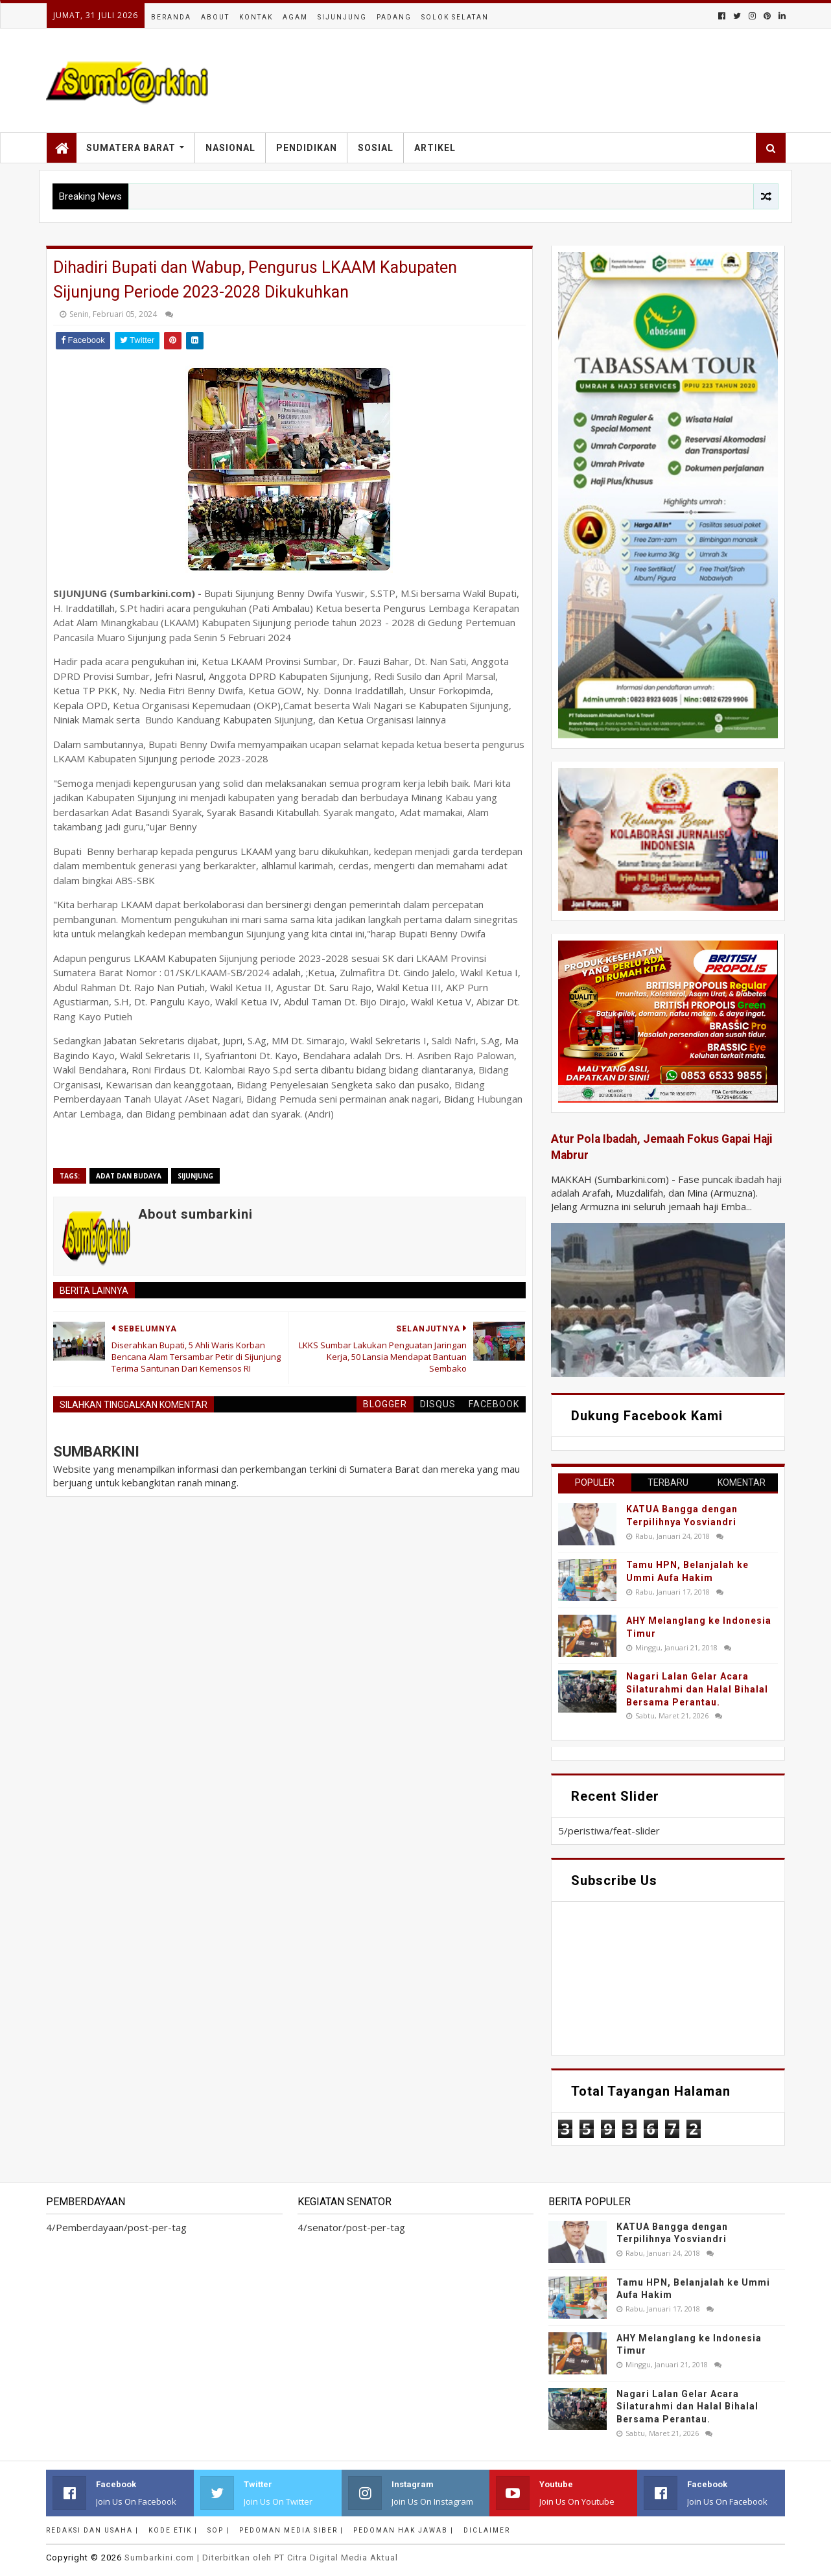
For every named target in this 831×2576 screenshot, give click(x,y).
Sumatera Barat (131, 148)
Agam (295, 17)
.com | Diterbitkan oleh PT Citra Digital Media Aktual (261, 2557)
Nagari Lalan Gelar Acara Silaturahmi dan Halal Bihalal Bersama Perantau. (697, 1689)
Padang (394, 17)
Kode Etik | (173, 2530)
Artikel (435, 148)
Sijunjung (342, 17)
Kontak (256, 17)
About (215, 17)
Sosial (375, 148)
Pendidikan (306, 148)
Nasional (230, 148)
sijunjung (195, 1175)
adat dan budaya (128, 1175)
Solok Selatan (455, 17)
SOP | (218, 2530)
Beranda (171, 17)
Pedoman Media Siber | (291, 2530)
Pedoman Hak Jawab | (403, 2530)
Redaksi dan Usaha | (92, 2530)
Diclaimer (486, 2530)
